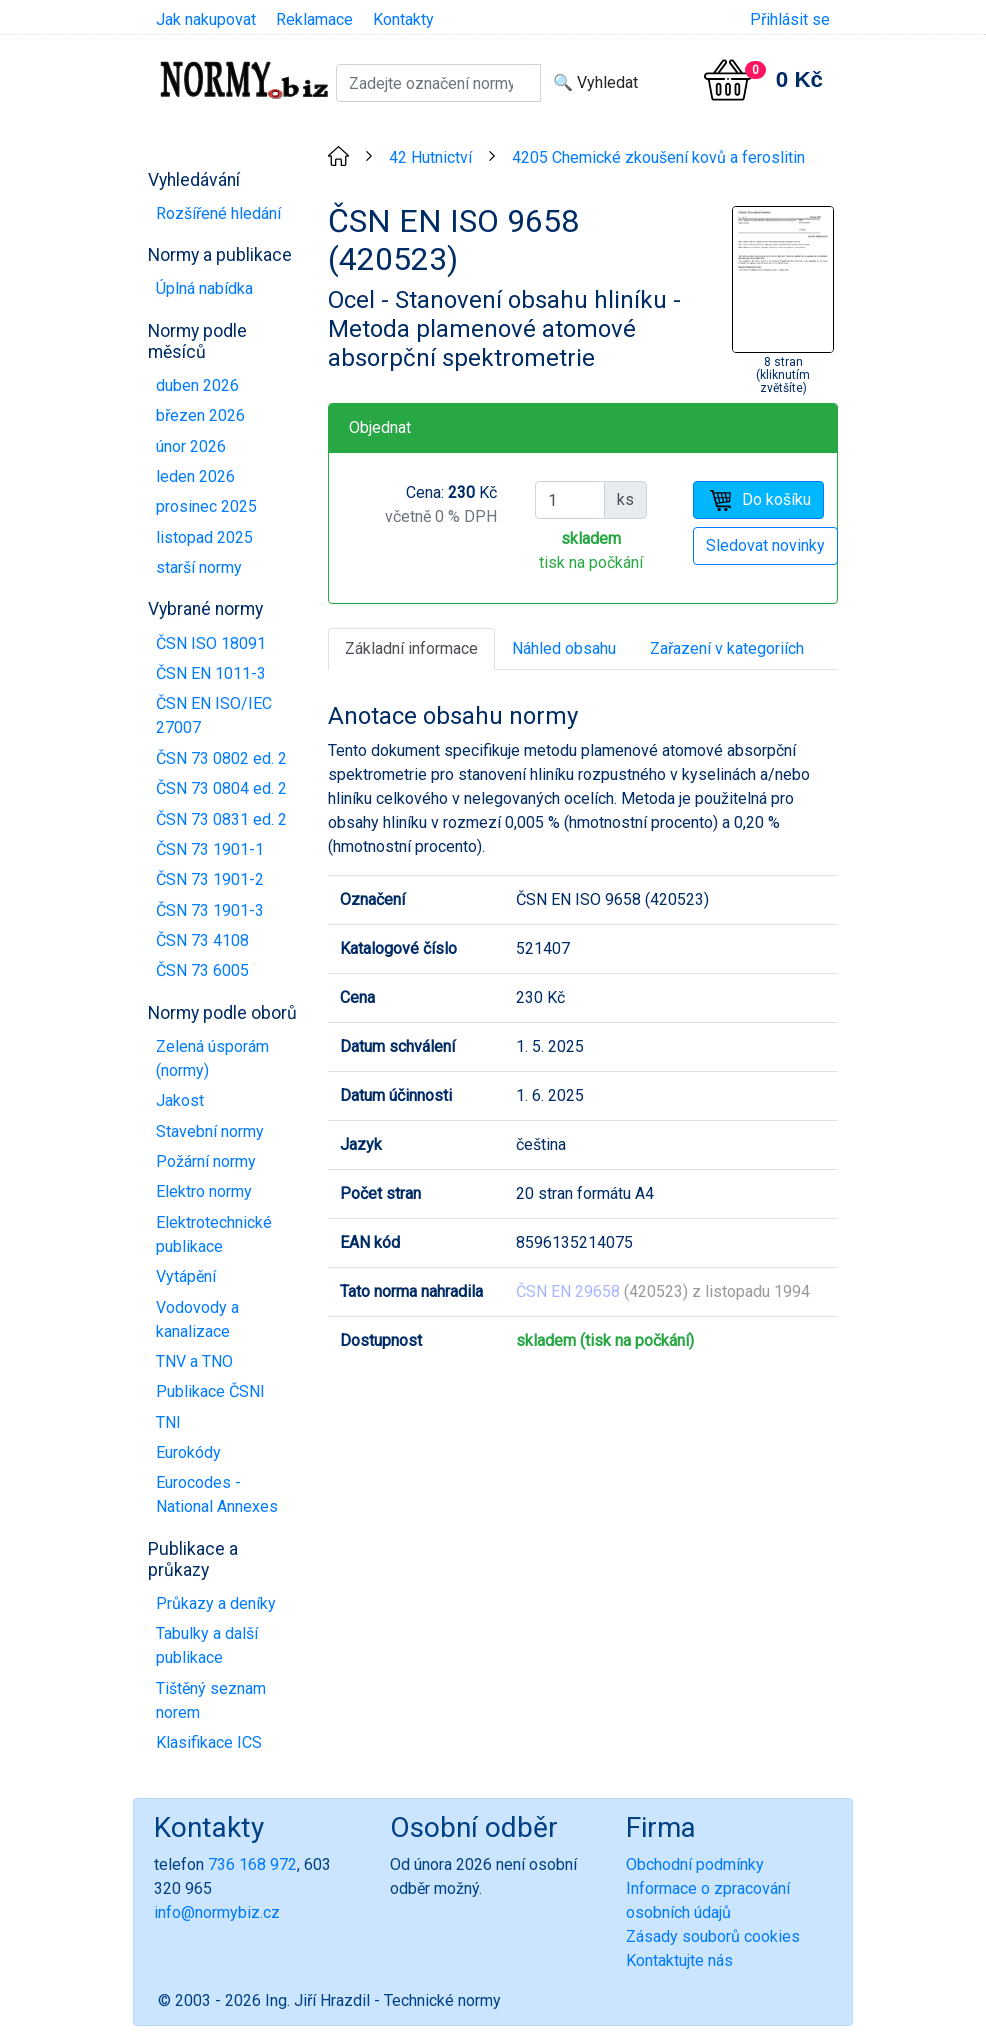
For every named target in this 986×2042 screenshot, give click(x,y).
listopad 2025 (204, 537)
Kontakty (403, 19)
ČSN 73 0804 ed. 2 (221, 788)
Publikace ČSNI (210, 1391)
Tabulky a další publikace (207, 1645)
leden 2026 (195, 476)
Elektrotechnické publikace (214, 1234)
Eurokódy (188, 1452)
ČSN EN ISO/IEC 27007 (214, 715)
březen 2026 (200, 415)
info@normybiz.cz (217, 1912)
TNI (168, 1422)
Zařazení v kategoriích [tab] (727, 648)
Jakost (180, 1100)
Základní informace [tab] (411, 648)
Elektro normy (204, 1191)
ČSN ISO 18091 (211, 643)
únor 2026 (191, 446)
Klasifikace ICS (209, 1742)
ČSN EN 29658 (568, 1291)
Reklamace (314, 19)
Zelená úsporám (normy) (212, 1058)
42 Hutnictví (430, 157)
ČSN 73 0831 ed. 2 (221, 819)
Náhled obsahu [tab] (564, 648)
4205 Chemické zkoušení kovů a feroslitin (658, 157)
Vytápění (186, 1276)
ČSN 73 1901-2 (210, 879)
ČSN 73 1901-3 (210, 910)
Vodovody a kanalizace (197, 1319)
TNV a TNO (194, 1361)
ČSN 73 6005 (202, 970)
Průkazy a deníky (216, 1603)
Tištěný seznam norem (211, 1700)
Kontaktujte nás (679, 1960)
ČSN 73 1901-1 (210, 849)
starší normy (199, 567)
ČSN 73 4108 (202, 940)
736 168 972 (252, 1864)
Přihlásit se (790, 19)
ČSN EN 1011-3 (211, 673)
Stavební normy (210, 1131)
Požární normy (206, 1161)
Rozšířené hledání (218, 213)
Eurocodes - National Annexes (217, 1494)
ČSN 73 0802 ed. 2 (221, 758)
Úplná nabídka (204, 288)
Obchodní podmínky (695, 1864)
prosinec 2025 (206, 506)
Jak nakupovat (206, 19)
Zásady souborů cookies (713, 1936)
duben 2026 (197, 385)
